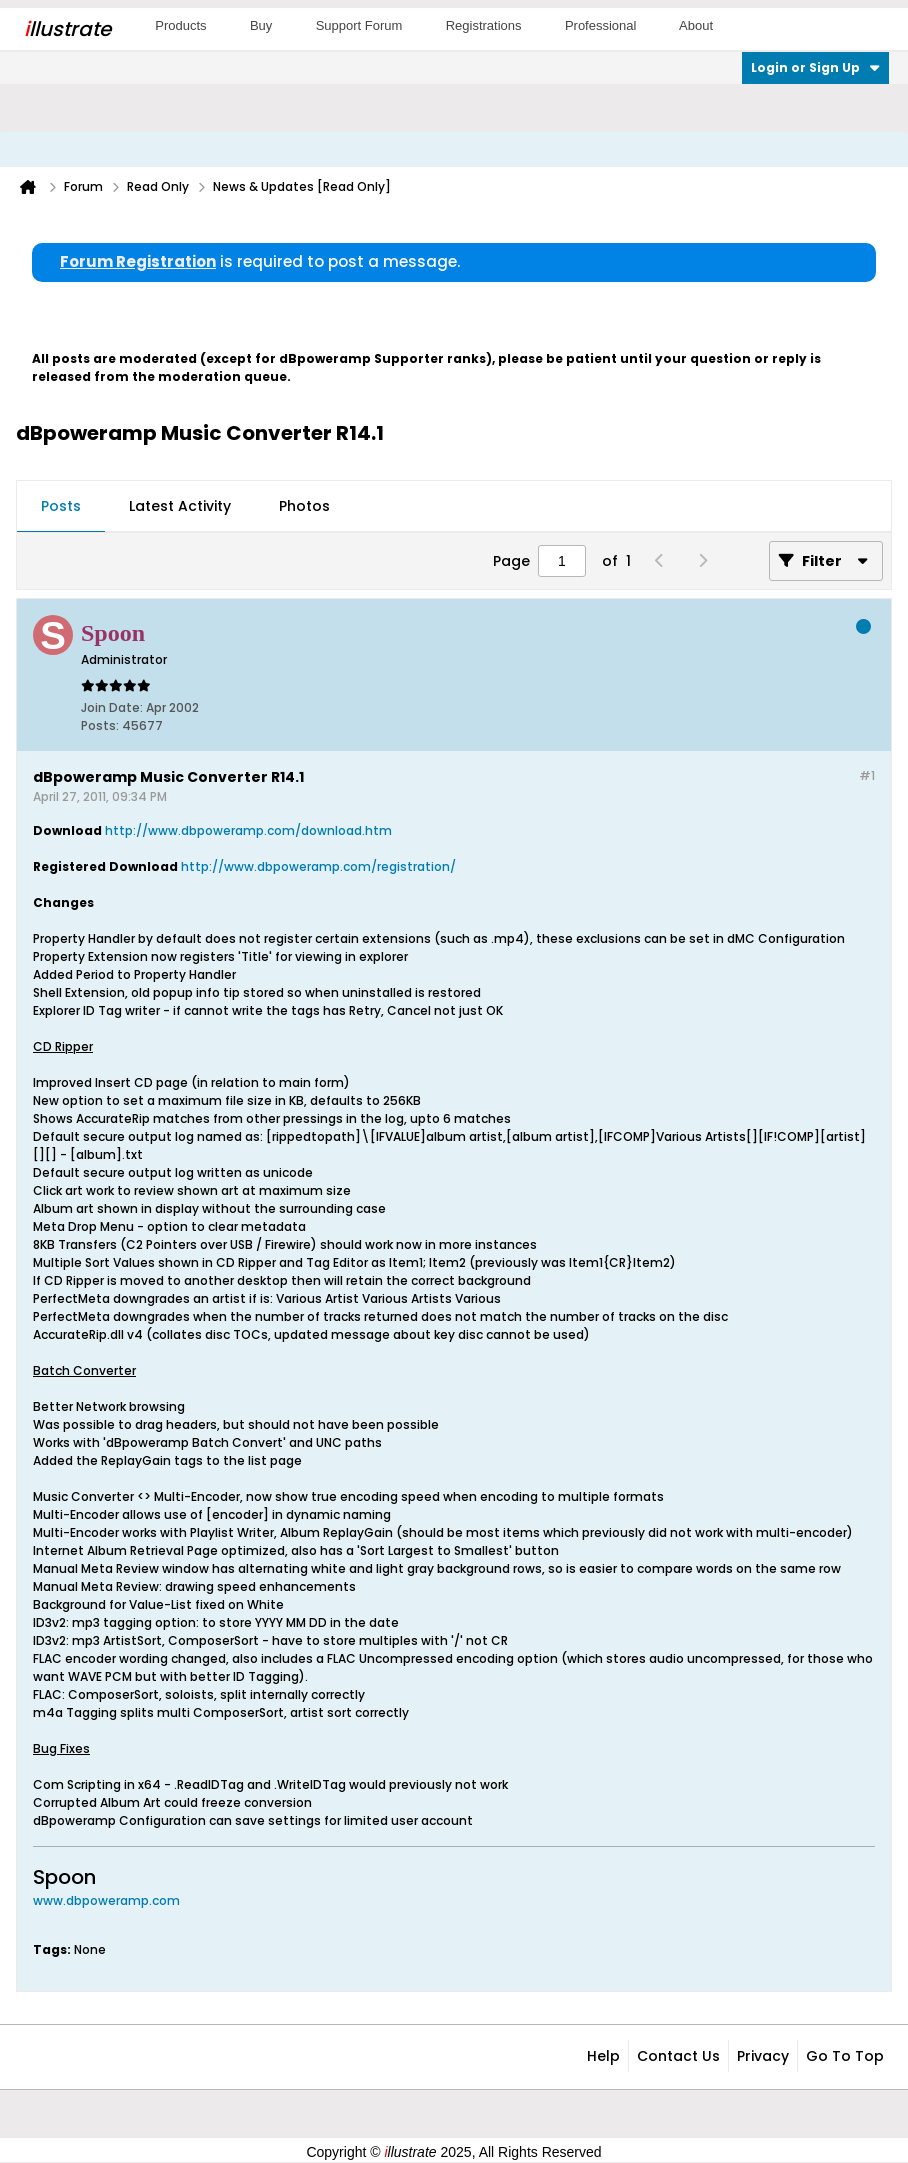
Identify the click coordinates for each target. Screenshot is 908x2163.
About (696, 25)
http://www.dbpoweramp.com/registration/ (318, 866)
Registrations (484, 25)
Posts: (100, 725)
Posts (61, 506)
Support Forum (359, 25)
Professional (601, 25)
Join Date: (112, 707)
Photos (304, 506)
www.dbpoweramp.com (106, 1900)
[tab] (61, 507)
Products (180, 25)
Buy (261, 25)
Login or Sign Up (815, 67)
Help (603, 2056)
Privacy (763, 2056)
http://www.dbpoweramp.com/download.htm (248, 830)
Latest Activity (180, 506)
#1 (867, 775)
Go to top (845, 2056)
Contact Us (678, 2056)
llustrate (67, 29)
